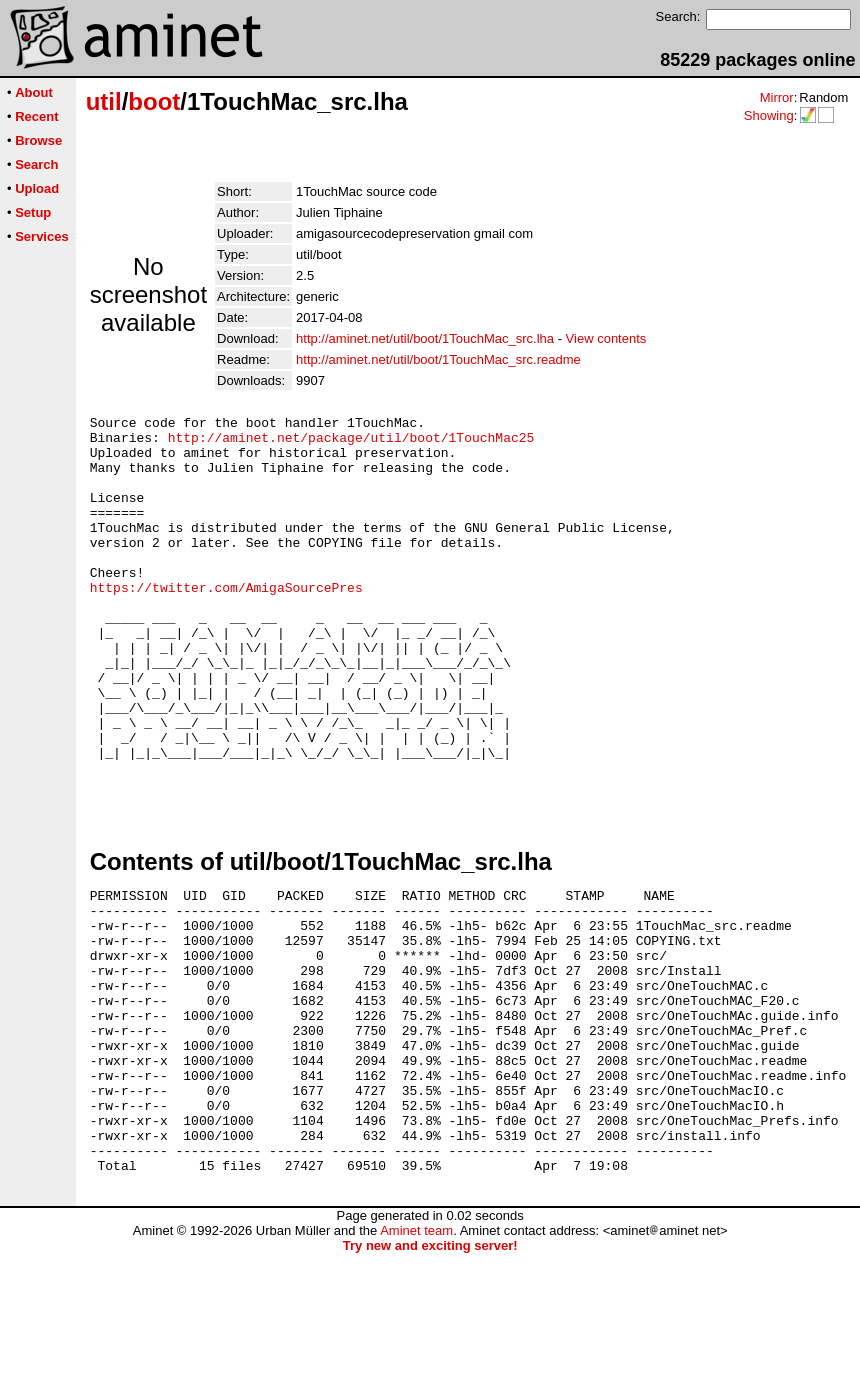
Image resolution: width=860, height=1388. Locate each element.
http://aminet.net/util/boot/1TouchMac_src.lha (425, 338)
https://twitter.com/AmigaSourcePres (226, 623)
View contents (606, 338)
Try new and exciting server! (430, 1380)
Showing (769, 115)
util (104, 101)
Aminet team (416, 1365)
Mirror (777, 97)
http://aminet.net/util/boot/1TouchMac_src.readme (438, 359)
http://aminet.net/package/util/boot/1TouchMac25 (351, 443)
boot (154, 101)
